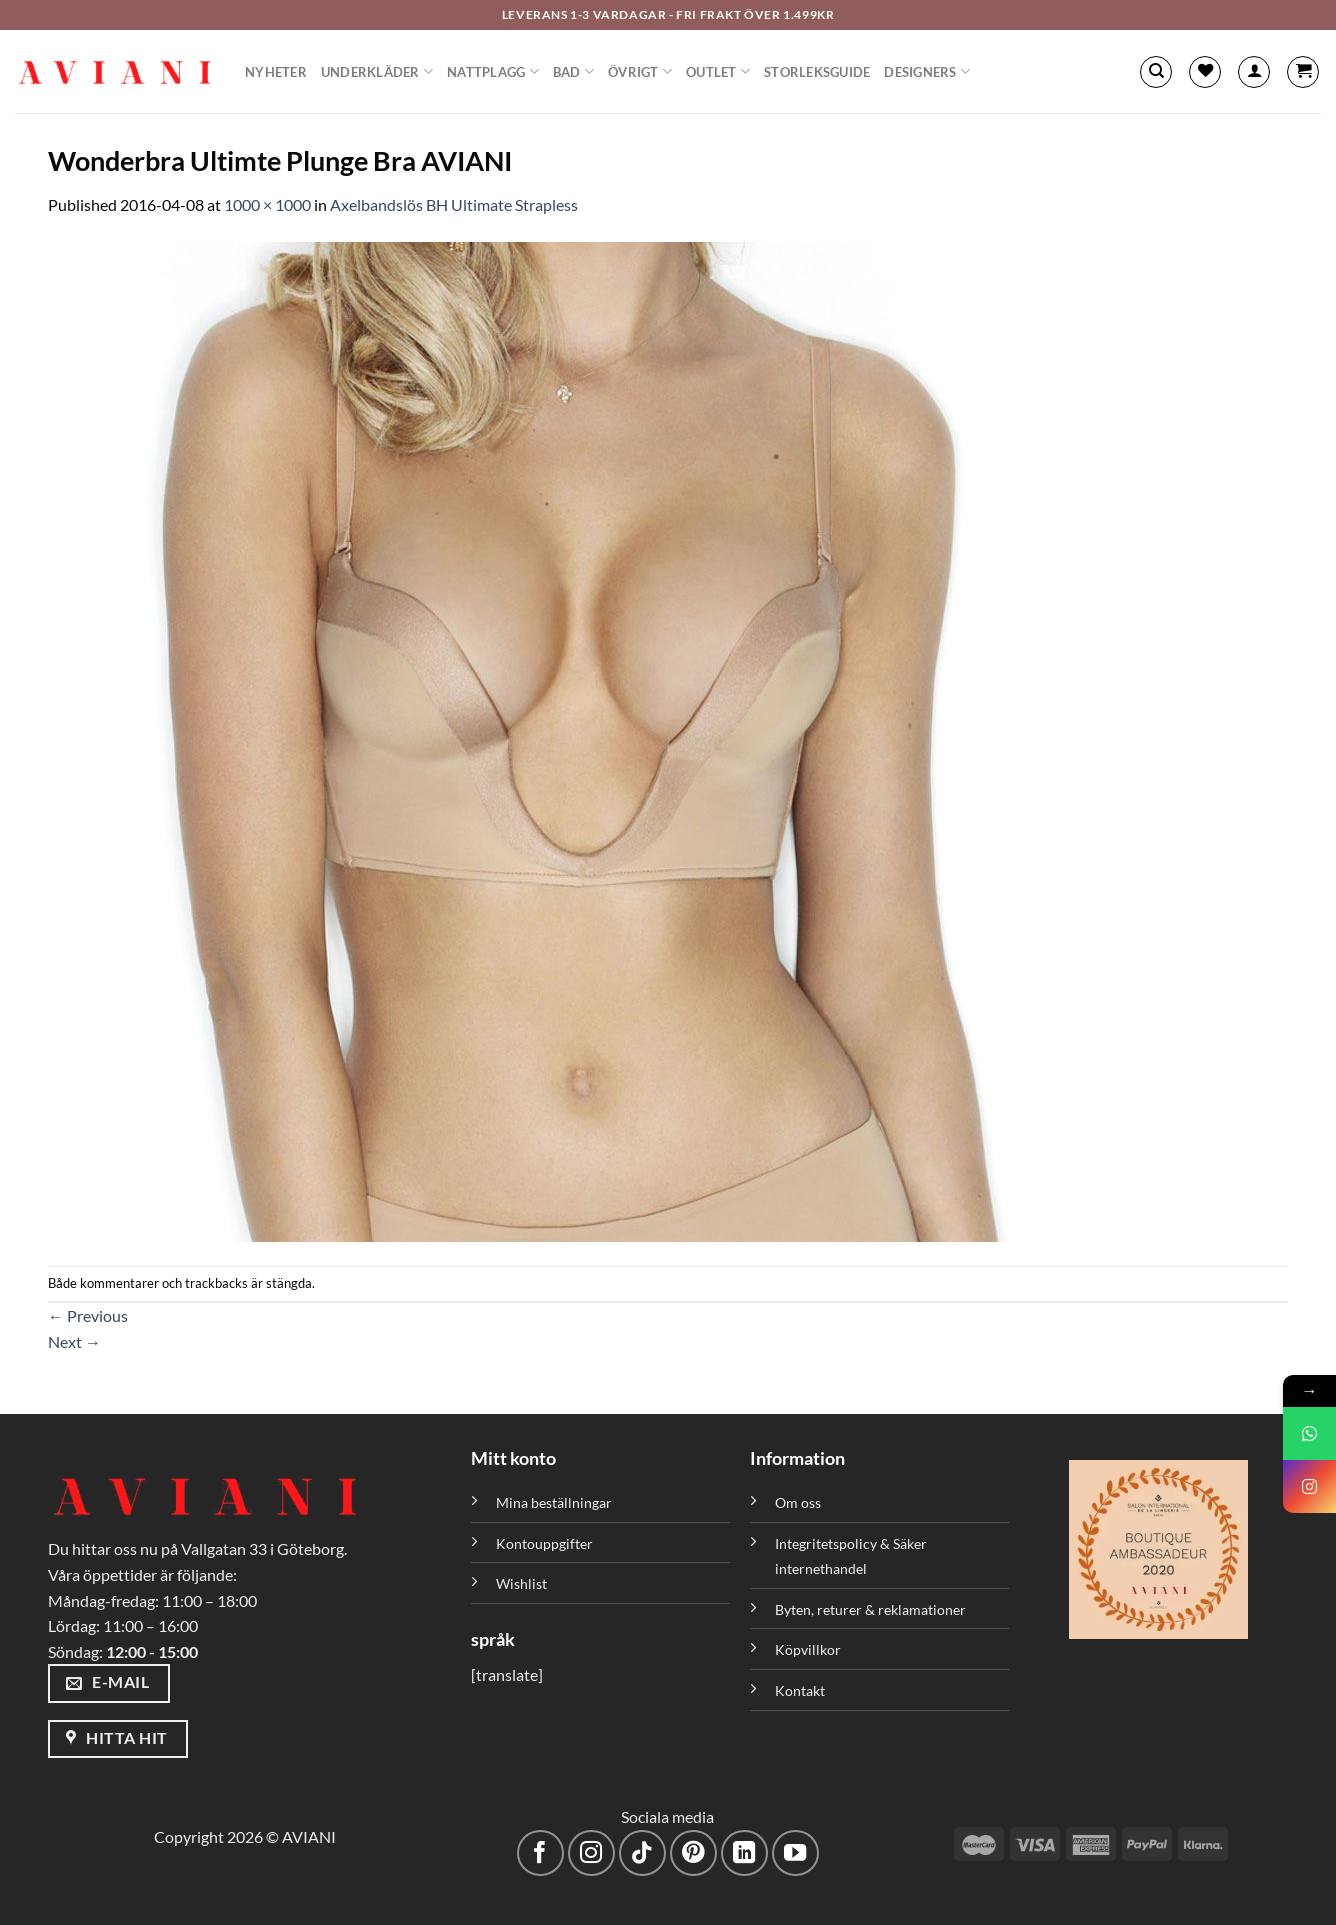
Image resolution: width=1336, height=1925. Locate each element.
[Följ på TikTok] (642, 1853)
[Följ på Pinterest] (693, 1853)
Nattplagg (493, 71)
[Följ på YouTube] (795, 1853)
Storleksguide (817, 72)
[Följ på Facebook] (540, 1853)
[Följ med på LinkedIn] (744, 1853)
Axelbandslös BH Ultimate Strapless (454, 204)
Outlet (718, 71)
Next (74, 1341)
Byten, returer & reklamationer (870, 1609)
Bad (573, 71)
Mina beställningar (555, 1502)
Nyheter (276, 72)
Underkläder (377, 71)
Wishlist (521, 1583)
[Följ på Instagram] (591, 1853)
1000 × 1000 (267, 204)
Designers (927, 71)
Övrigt (640, 71)
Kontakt (800, 1690)
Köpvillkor (808, 1649)
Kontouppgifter (544, 1543)
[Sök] (1156, 72)
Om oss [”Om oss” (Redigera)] (798, 1502)
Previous (88, 1315)
